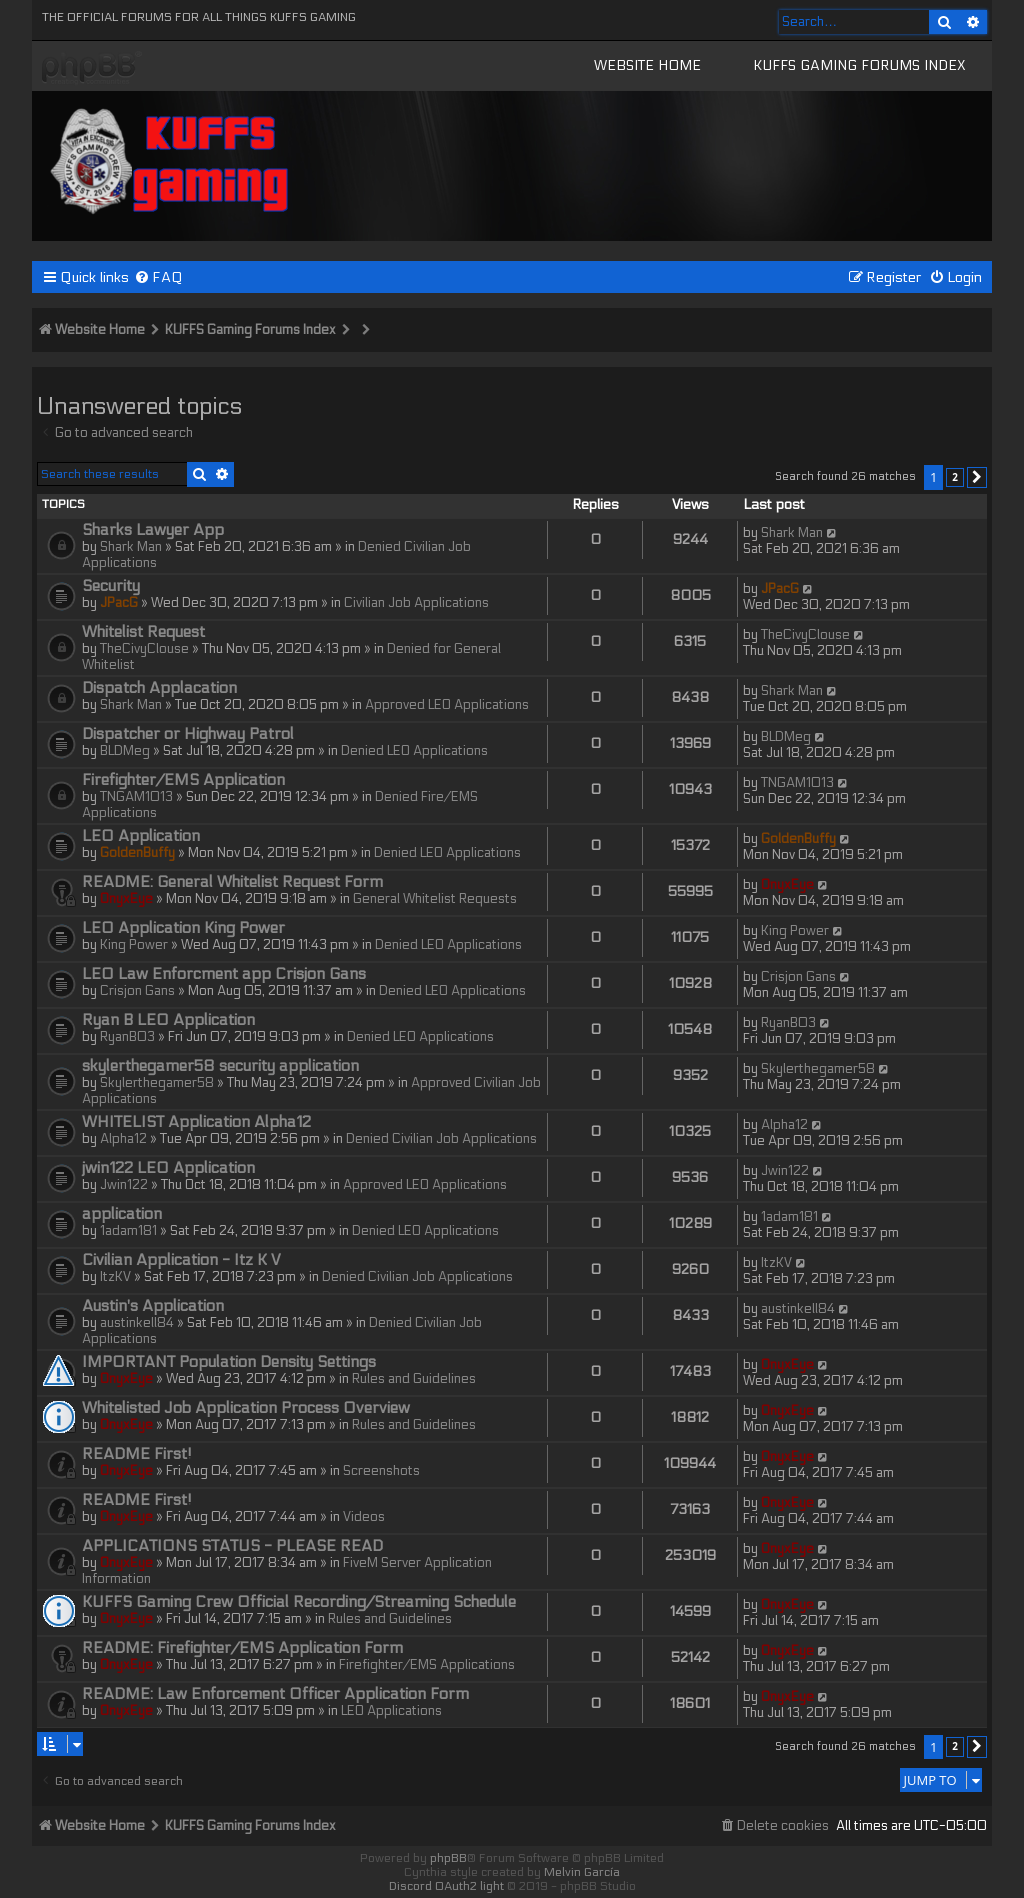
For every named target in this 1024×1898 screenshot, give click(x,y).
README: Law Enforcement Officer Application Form (275, 1694)
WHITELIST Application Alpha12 (196, 1122)
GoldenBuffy (137, 853)
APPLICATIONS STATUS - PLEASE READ (232, 1546)
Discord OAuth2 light (446, 1886)
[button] (977, 478)
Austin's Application (153, 1306)
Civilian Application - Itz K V (181, 1260)
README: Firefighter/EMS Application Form (242, 1648)
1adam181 (128, 1231)
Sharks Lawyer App (153, 530)
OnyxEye (126, 899)
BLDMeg (125, 751)
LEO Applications (391, 1711)
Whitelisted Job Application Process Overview (246, 1408)
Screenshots (381, 1471)
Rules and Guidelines (414, 1379)
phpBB (448, 1858)
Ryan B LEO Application (168, 1020)
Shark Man (131, 547)
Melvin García (582, 1872)
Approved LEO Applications (447, 705)
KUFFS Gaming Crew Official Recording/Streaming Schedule (299, 1602)
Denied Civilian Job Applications (441, 1139)
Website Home (647, 65)
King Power (134, 945)
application (122, 1214)
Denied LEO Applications (414, 751)
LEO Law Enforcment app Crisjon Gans (224, 974)
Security (111, 586)
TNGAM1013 (136, 797)
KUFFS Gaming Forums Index (859, 65)
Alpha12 (123, 1139)
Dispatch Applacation (159, 688)
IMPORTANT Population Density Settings (229, 1362)
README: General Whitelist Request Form (232, 882)
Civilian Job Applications (416, 603)
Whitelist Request (143, 632)
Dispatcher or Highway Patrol (188, 734)
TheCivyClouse (144, 649)
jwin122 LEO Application (168, 1168)
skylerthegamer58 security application (220, 1066)
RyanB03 (127, 1037)
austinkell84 (137, 1323)
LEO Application (141, 836)
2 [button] (955, 477)
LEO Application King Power (183, 928)
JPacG (119, 603)
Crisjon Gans (137, 991)
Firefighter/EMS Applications (427, 1665)
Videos (364, 1517)
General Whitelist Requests (435, 899)
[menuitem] (158, 277)
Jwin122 (124, 1185)
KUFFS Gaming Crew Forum (92, 68)
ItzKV (115, 1277)
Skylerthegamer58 (157, 1083)
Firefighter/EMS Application (183, 780)
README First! (137, 1454)
